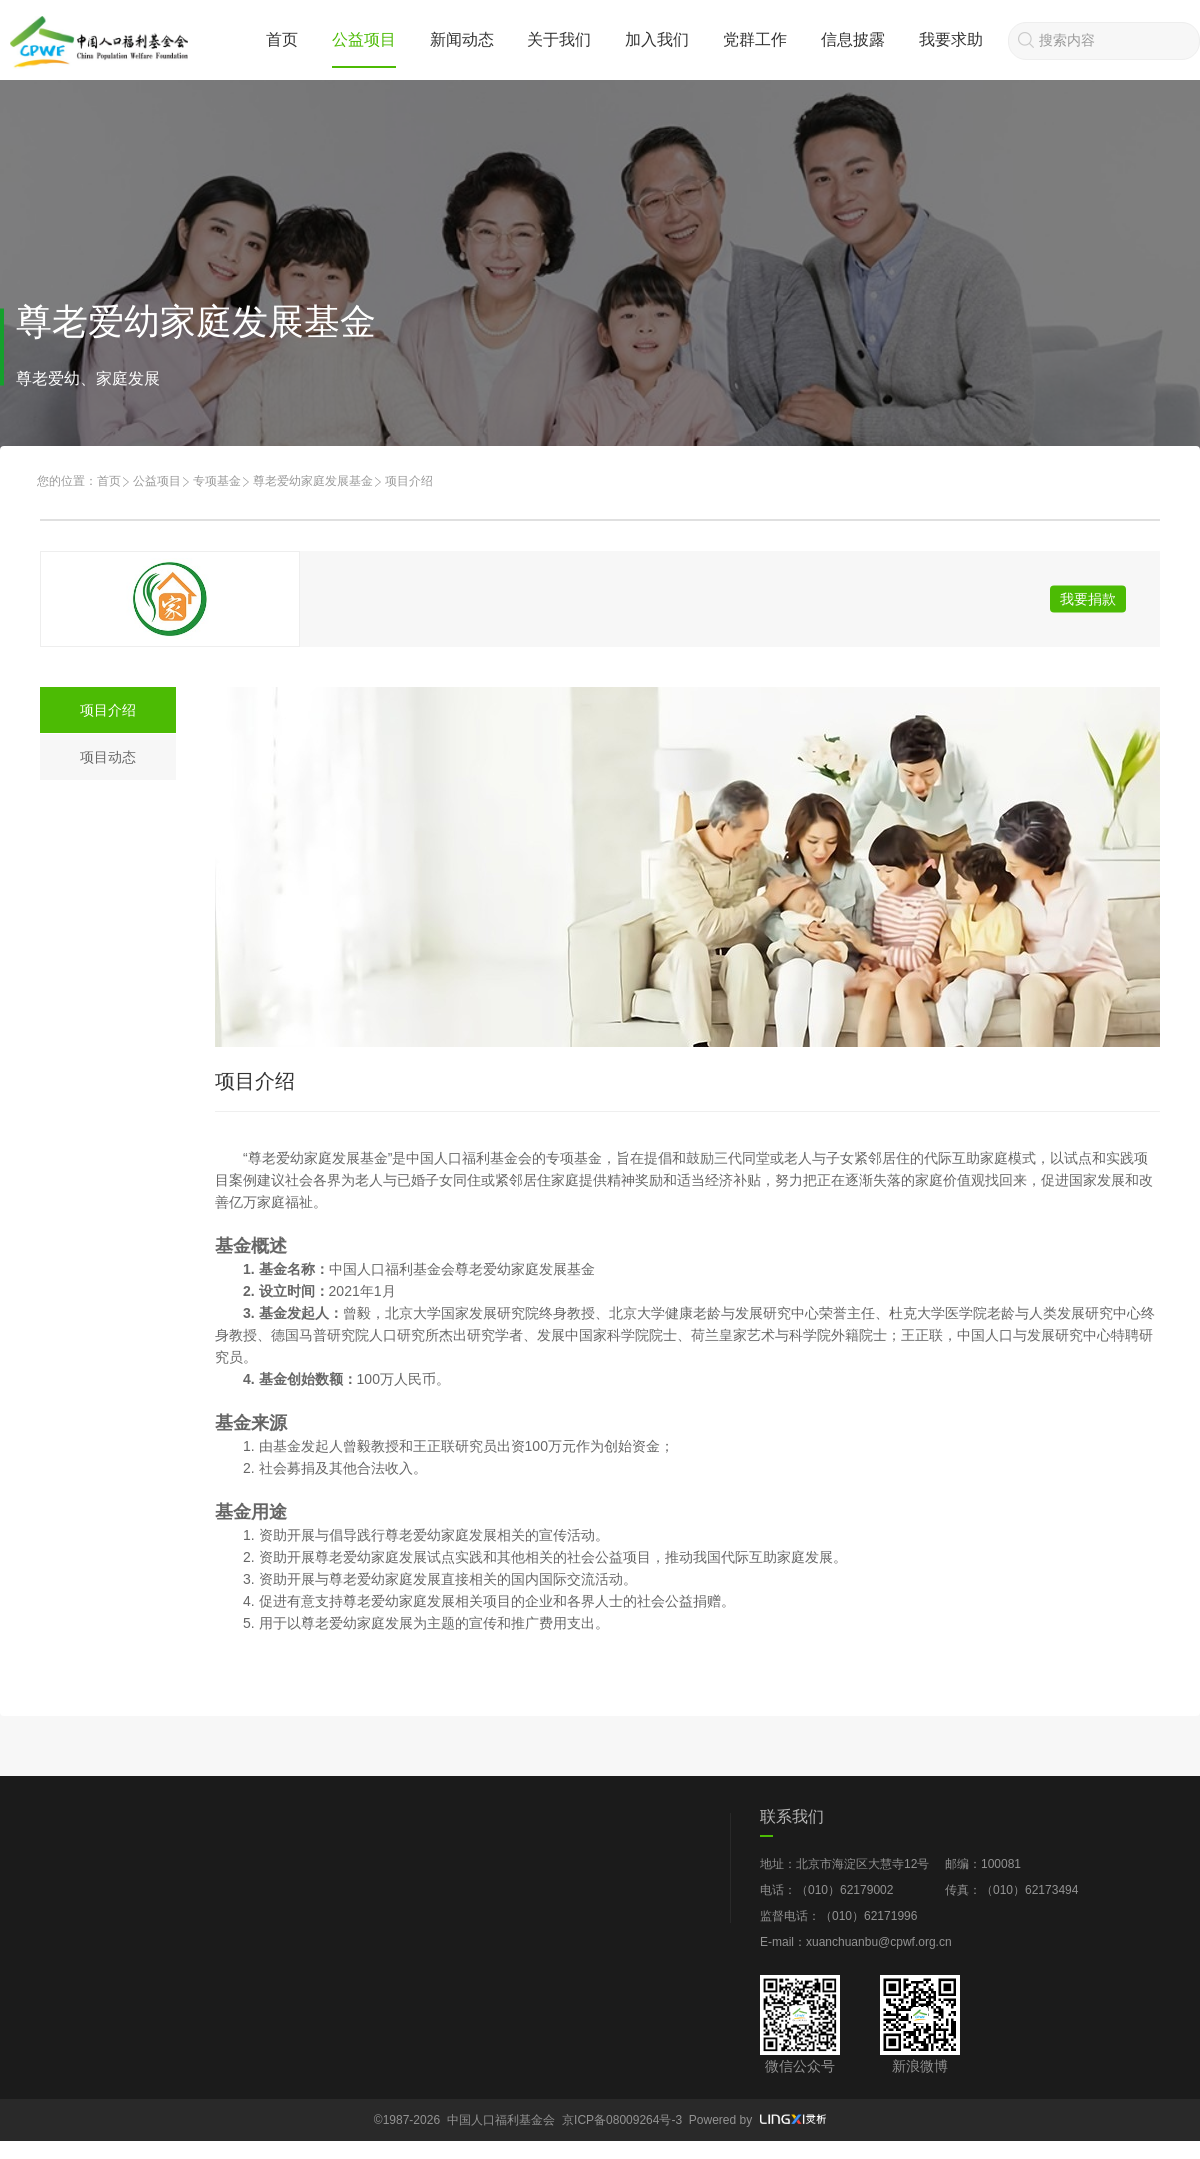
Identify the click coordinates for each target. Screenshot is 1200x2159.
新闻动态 (462, 39)
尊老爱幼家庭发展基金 (313, 481)
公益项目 (364, 39)
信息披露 (853, 39)
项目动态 (108, 757)
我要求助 (951, 39)
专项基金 (217, 481)
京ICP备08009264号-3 (622, 2120)
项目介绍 (108, 710)
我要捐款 (1088, 599)
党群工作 (755, 39)
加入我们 (657, 39)
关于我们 (559, 39)
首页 (282, 39)
